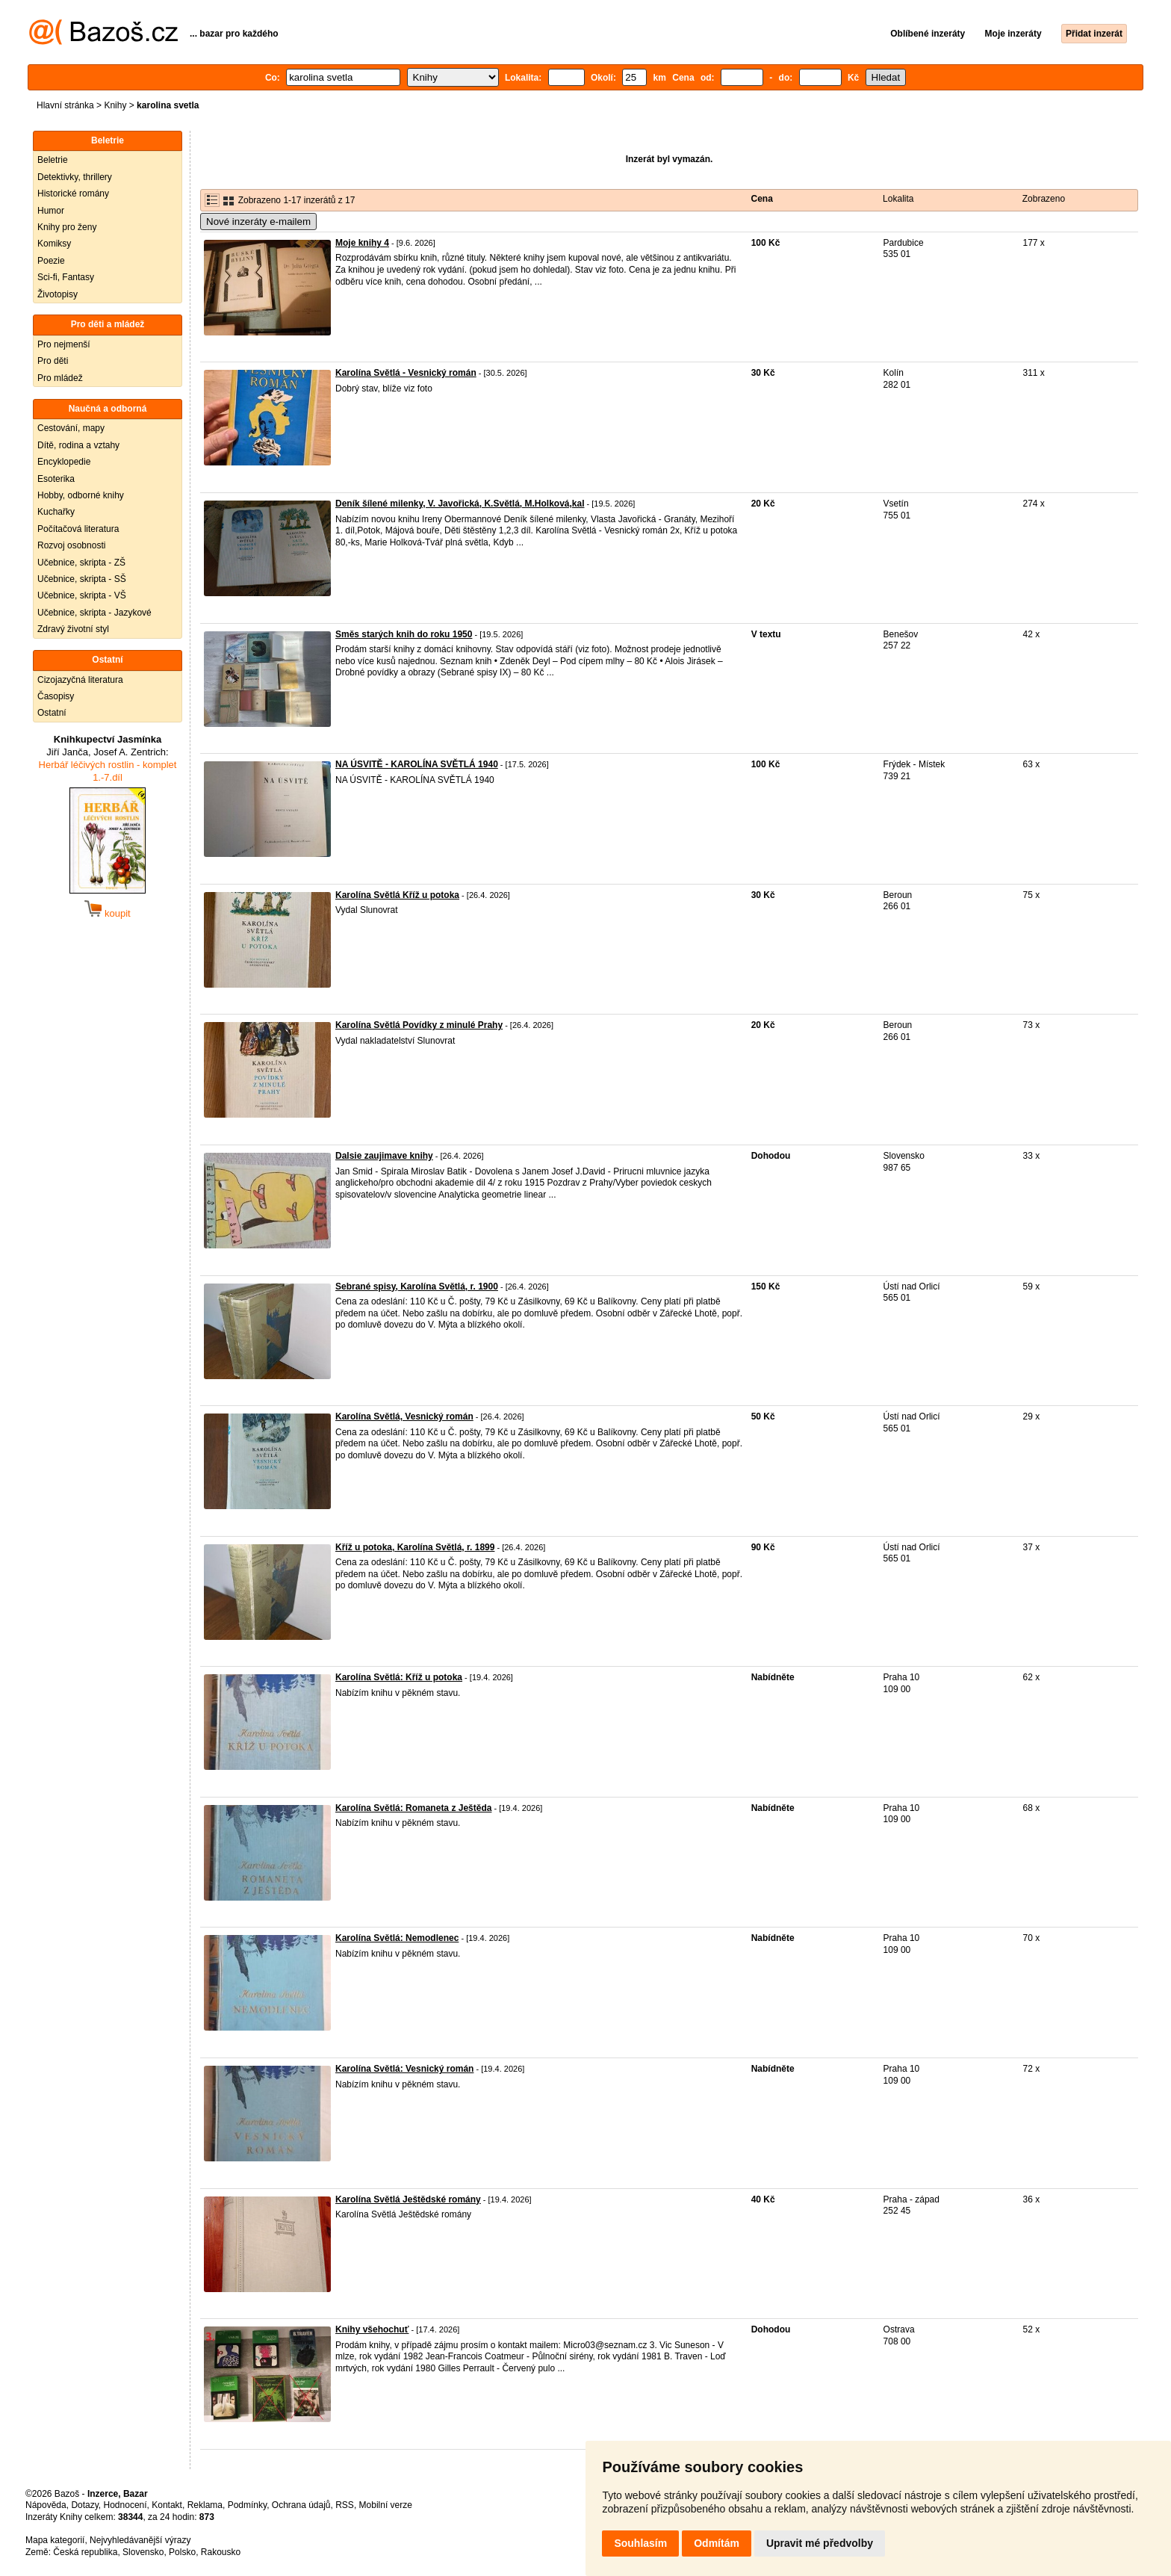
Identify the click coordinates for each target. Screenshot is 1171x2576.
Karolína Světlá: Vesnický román (404, 2068)
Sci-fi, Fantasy (65, 277)
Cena (762, 198)
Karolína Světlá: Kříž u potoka (398, 1677)
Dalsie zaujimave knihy (384, 1156)
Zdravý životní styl (73, 629)
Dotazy (84, 2505)
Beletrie (52, 160)
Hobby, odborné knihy (80, 495)
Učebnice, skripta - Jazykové (94, 612)
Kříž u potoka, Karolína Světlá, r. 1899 (414, 1547)
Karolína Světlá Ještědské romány (408, 2199)
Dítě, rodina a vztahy (78, 445)
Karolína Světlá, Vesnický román (404, 1416)
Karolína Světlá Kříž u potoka (397, 895)
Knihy (115, 105)
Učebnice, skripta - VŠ (81, 595)
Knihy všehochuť (372, 2329)
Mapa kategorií (54, 2540)
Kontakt (167, 2505)
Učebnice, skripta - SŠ (81, 579)
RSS (344, 2505)
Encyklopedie (63, 461)
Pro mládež (60, 378)
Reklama (205, 2505)
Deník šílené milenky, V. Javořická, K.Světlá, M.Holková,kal (460, 503)
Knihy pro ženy (66, 227)
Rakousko (220, 2552)
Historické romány (73, 193)
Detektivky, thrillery (74, 177)
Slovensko (143, 2552)
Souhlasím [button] (640, 2543)
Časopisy (55, 696)
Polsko (182, 2552)
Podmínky (247, 2505)
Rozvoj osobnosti (71, 545)
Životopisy (57, 294)
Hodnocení (125, 2505)
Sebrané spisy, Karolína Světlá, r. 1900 (416, 1286)
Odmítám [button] (716, 2543)
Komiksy (54, 243)
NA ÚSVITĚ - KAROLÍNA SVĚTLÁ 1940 (416, 764)
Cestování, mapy (71, 428)
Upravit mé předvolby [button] (819, 2543)
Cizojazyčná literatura (80, 680)
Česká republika (85, 2552)
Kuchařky (56, 512)
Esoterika (56, 479)
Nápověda (45, 2505)
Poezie (51, 261)
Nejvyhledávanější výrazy (140, 2540)
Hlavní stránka (65, 105)
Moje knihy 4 (362, 243)
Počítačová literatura (78, 529)
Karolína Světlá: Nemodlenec (397, 1938)
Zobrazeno (1043, 198)
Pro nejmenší (63, 344)
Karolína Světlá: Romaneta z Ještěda (413, 1808)
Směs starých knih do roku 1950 (403, 634)
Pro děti (52, 361)
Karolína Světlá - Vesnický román (405, 373)
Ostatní (51, 713)
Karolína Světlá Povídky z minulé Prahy (419, 1025)
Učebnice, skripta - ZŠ (81, 562)
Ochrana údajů (301, 2505)
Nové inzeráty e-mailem (258, 221)
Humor (50, 210)
